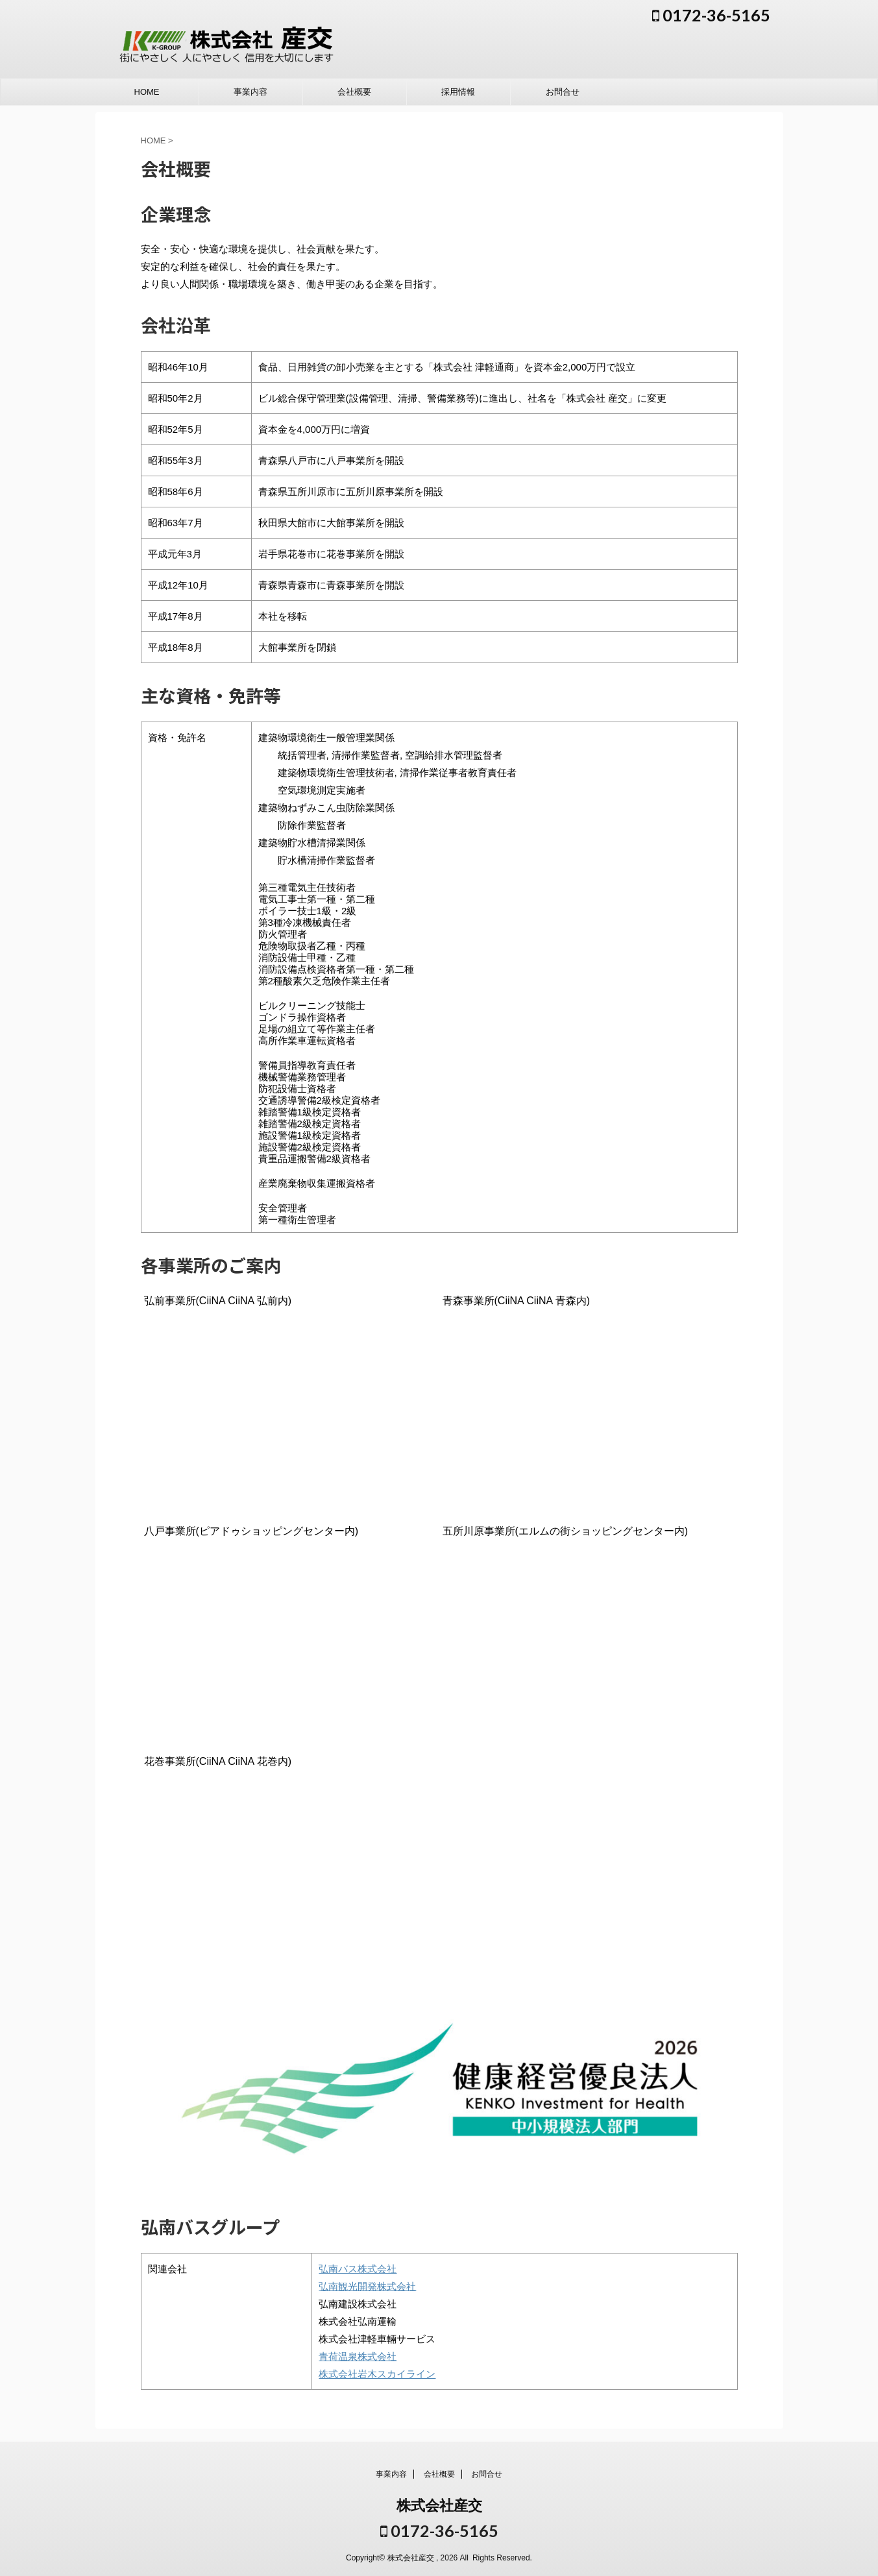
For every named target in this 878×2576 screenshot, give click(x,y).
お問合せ (562, 92)
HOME (147, 92)
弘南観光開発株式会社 (367, 2286)
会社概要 (354, 92)
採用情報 (458, 92)
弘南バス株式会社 (357, 2268)
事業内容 (250, 92)
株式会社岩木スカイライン (377, 2373)
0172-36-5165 (711, 15)
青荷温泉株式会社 (357, 2356)
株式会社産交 (439, 2505)
